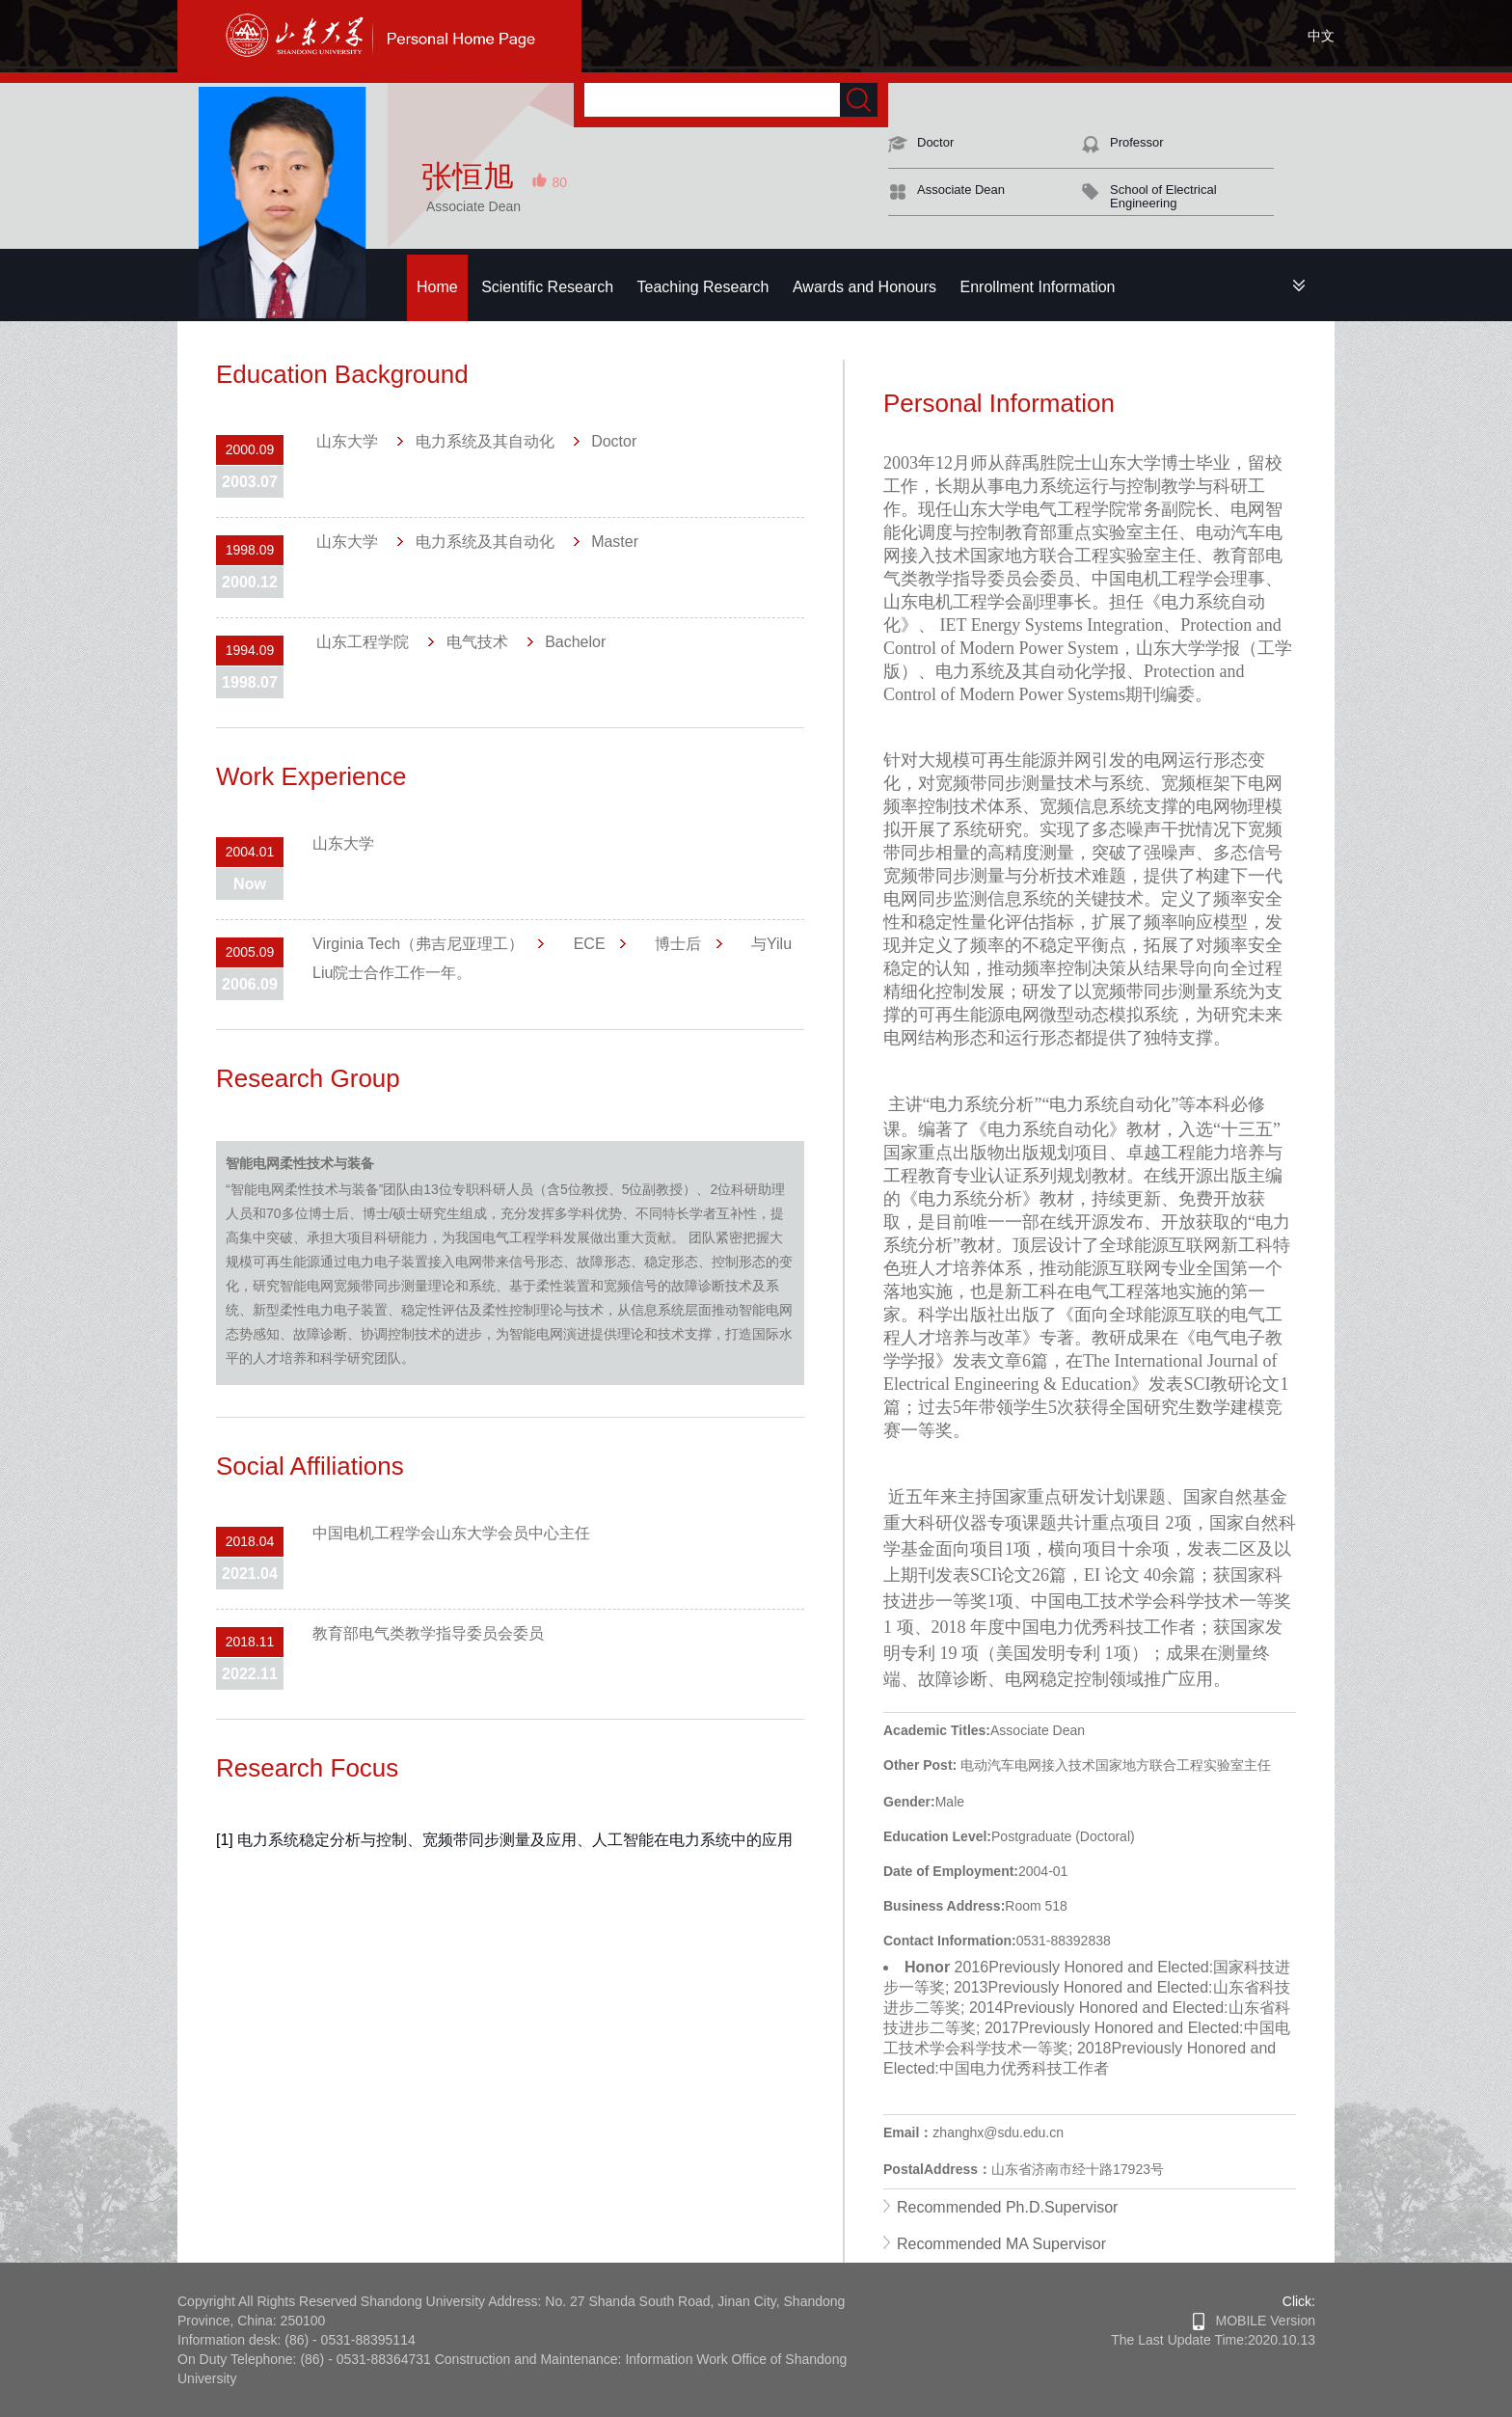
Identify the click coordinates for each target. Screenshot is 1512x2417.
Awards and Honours (864, 287)
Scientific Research (547, 287)
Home (437, 287)
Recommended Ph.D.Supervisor (1007, 2207)
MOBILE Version (1254, 2320)
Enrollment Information (1038, 287)
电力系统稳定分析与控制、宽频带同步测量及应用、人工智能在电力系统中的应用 (515, 1840)
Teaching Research (703, 287)
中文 (1321, 35)
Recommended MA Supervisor (1001, 2244)
